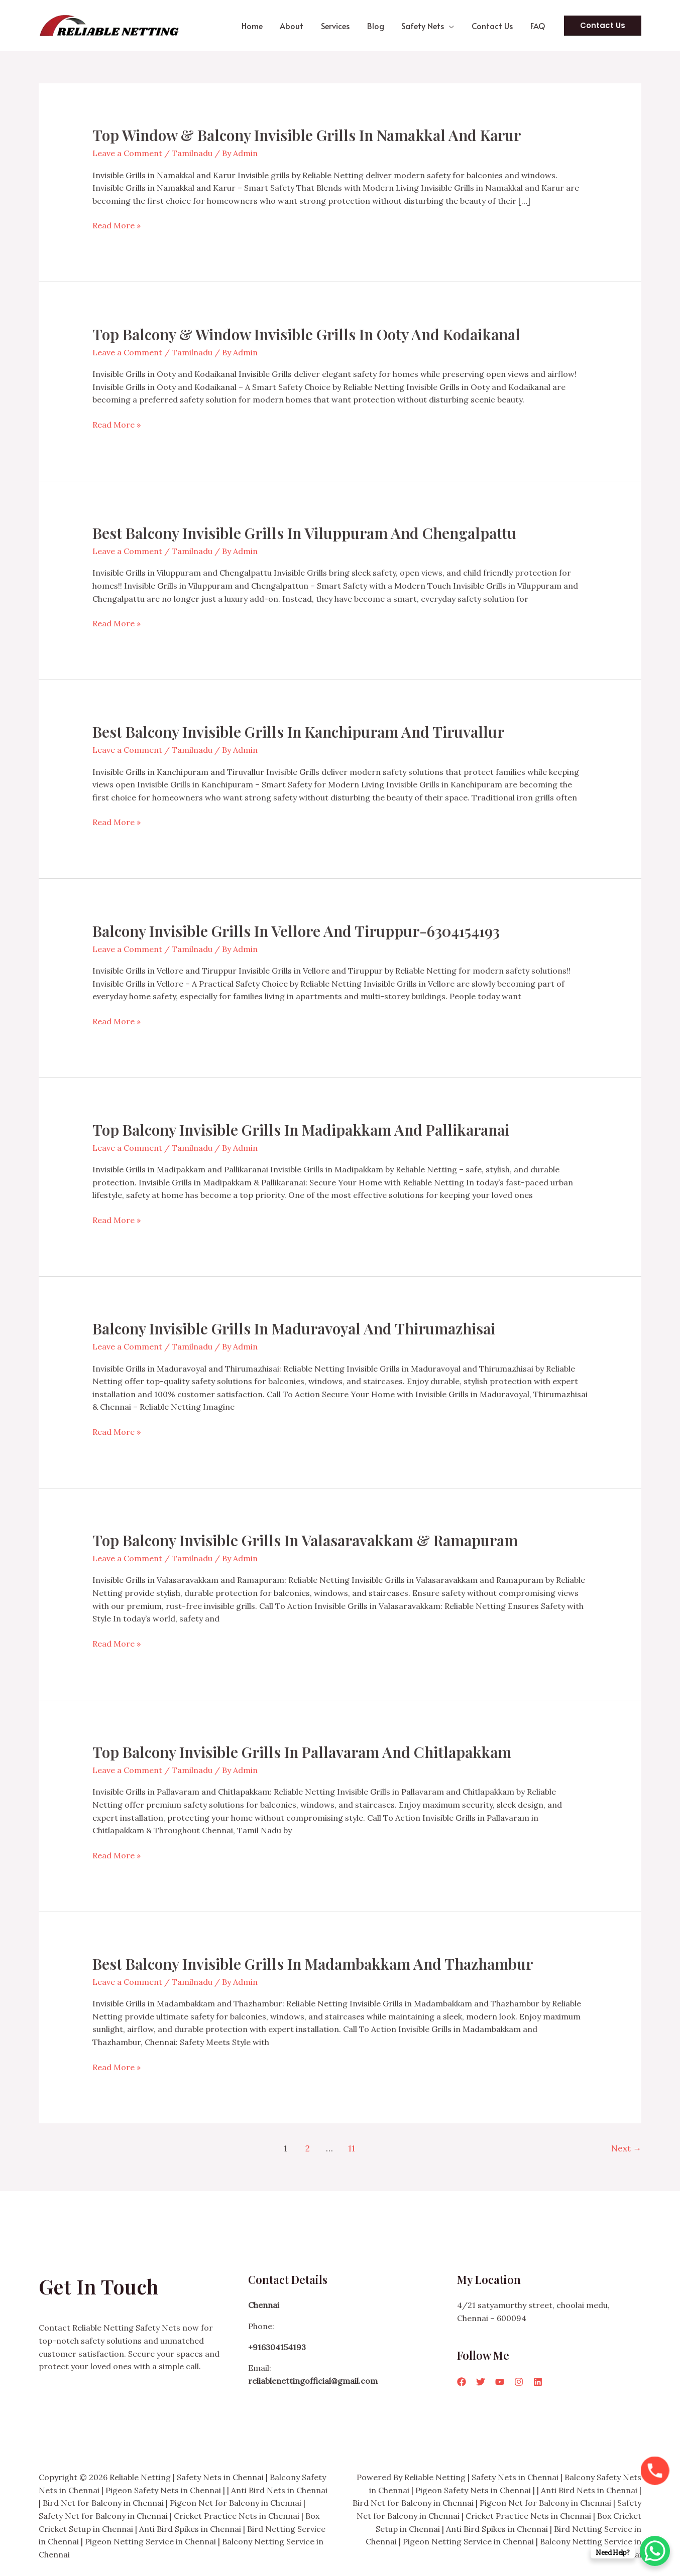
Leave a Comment (127, 153)
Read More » (116, 225)
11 (351, 2148)
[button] (452, 25)
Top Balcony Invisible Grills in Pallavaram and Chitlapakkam (301, 1752)
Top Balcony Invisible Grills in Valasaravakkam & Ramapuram (305, 1540)
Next (626, 2148)
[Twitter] (480, 2381)
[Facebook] (461, 2381)
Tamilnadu (192, 153)
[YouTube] (499, 2381)
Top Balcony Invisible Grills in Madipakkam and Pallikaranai (300, 1130)
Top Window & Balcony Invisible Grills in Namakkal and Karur (306, 135)
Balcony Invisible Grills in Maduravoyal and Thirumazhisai (293, 1328)
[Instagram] (518, 2381)
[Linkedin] (537, 2381)
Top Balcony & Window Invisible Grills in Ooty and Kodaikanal (306, 334)
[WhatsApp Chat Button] (655, 2551)
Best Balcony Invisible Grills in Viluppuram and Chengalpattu (304, 533)
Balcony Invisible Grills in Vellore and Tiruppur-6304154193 (296, 931)
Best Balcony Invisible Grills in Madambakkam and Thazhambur (312, 1964)
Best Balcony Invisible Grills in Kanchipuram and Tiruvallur (298, 732)
